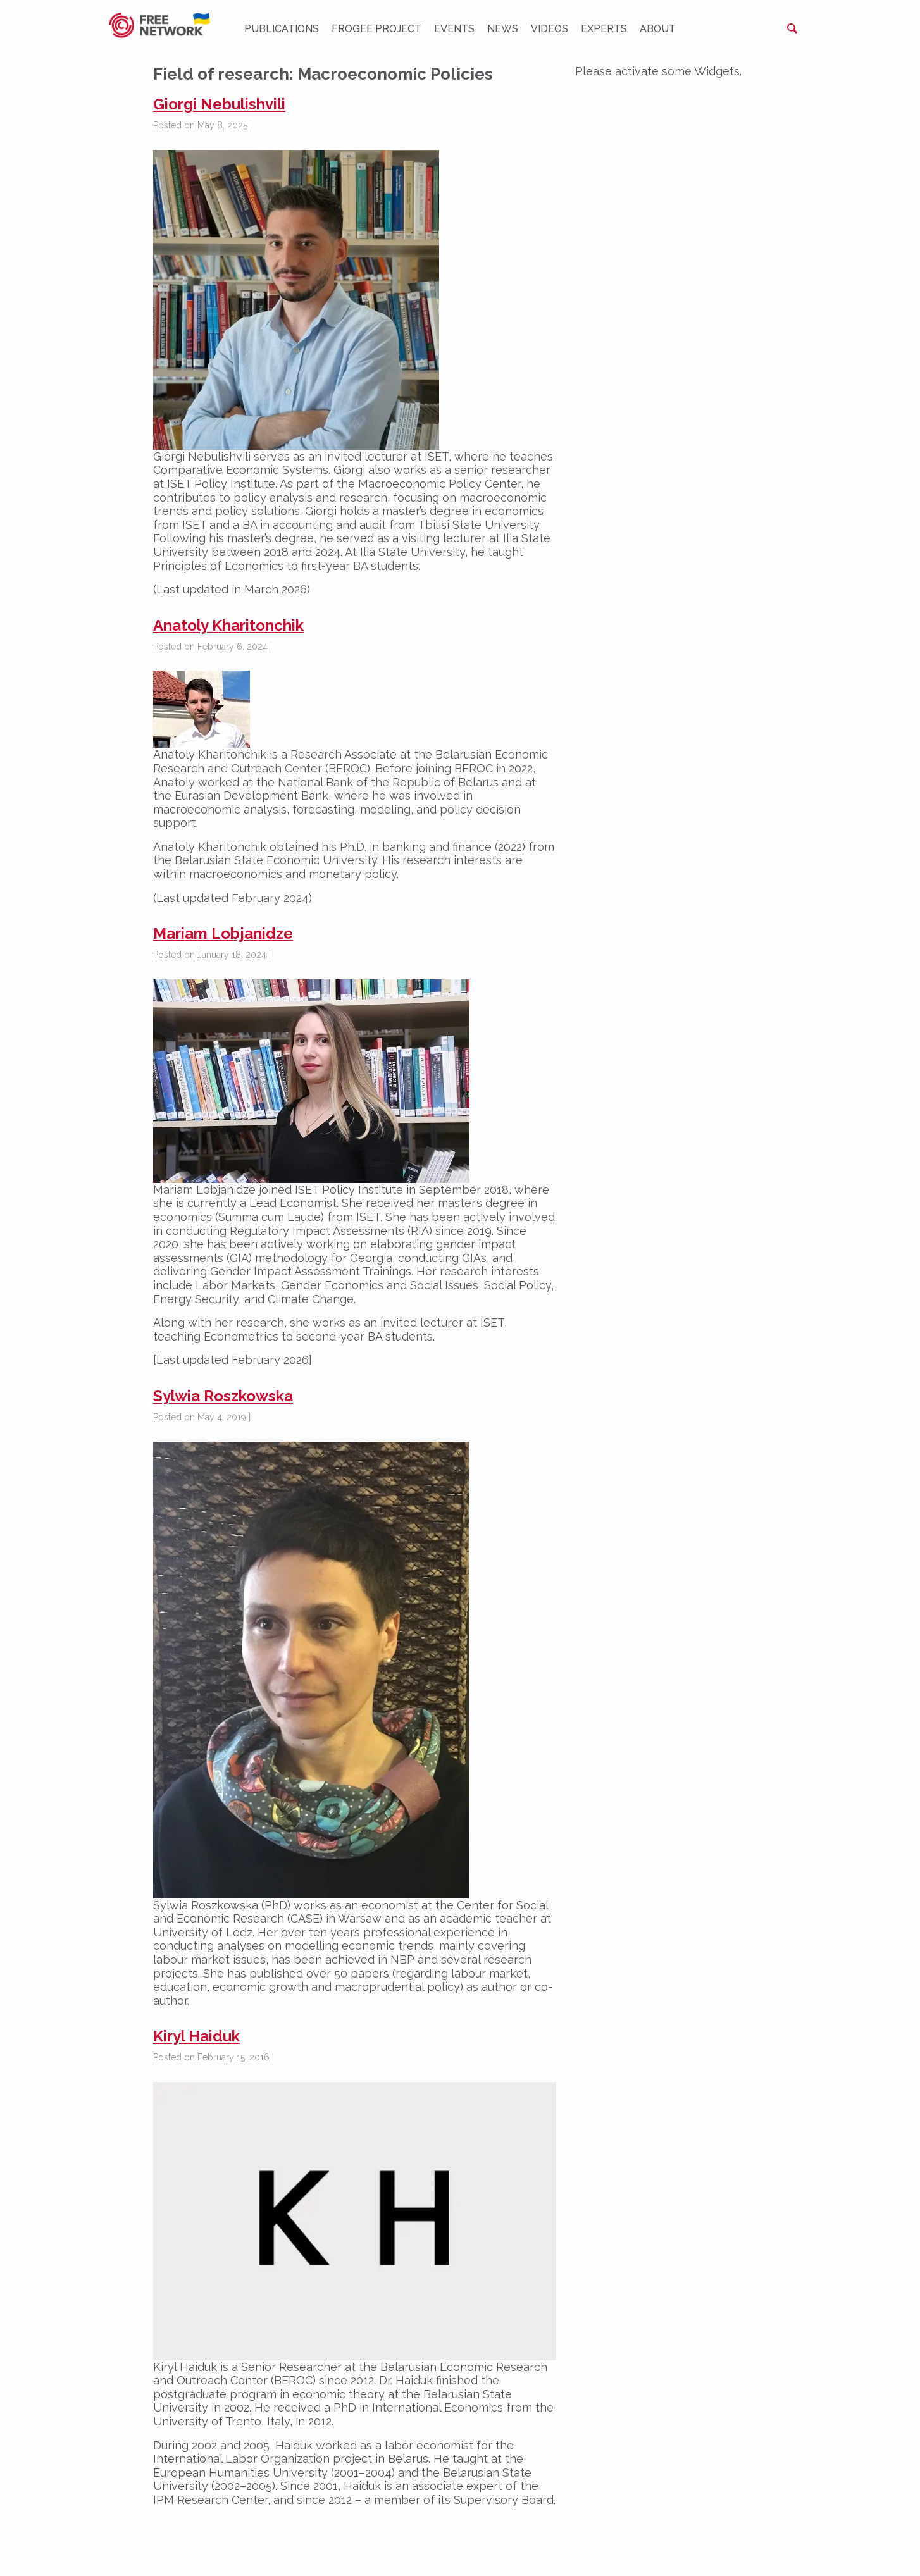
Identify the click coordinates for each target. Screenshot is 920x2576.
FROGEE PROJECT (376, 29)
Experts (604, 29)
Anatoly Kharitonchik (228, 625)
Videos (549, 29)
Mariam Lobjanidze (223, 933)
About (658, 29)
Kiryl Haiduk (196, 2036)
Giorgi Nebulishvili (219, 104)
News (502, 29)
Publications (281, 29)
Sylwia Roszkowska (223, 1396)
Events (454, 29)
